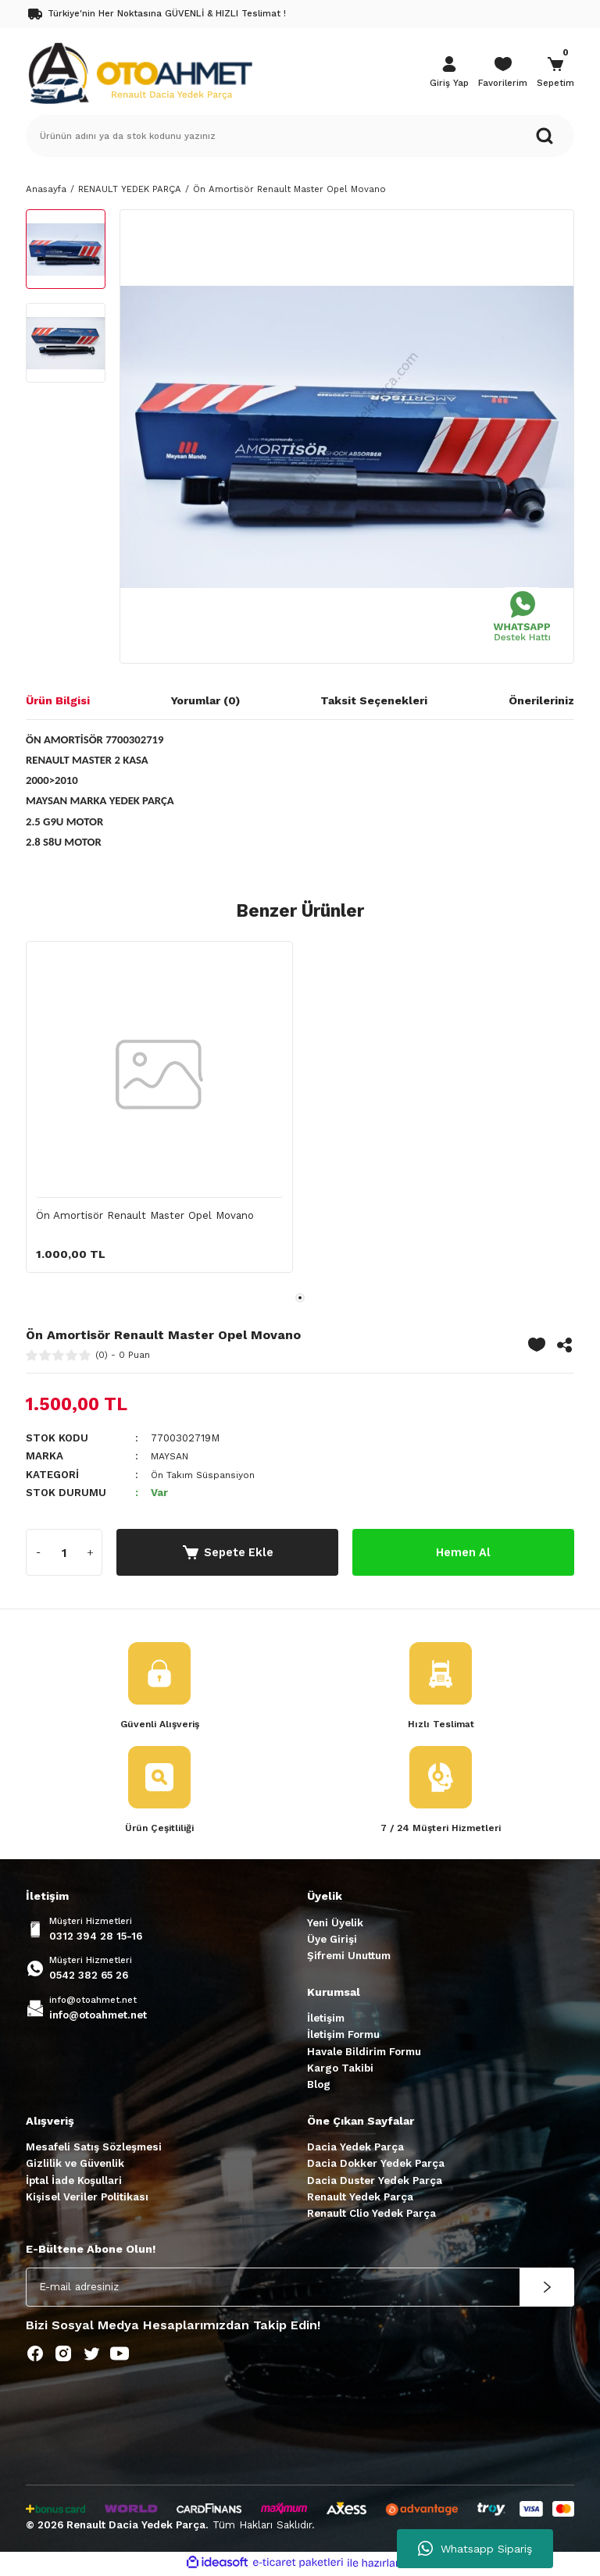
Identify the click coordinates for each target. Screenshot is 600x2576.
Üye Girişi (332, 1941)
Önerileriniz (541, 700)
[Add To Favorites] (536, 1344)
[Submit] (547, 2288)
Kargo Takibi (340, 2070)
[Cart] (555, 73)
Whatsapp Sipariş (475, 2548)
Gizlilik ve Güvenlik (75, 2166)
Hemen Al (464, 1552)
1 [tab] (300, 1297)
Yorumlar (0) (205, 700)
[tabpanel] (159, 1114)
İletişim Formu (343, 2037)
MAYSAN (172, 1456)
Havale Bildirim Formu (364, 2053)
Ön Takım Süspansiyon (208, 1474)
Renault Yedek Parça (360, 2198)
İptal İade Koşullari (74, 2182)
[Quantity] (64, 1552)
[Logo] (140, 71)
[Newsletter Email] (300, 2288)
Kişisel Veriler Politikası (87, 2198)
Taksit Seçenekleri (373, 700)
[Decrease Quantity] (38, 1552)
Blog (318, 2087)
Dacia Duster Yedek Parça (374, 2182)
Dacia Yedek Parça (355, 2149)
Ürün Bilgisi (58, 700)
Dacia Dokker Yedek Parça (376, 2166)
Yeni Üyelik (335, 1924)
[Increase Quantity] (89, 1552)
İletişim (326, 2020)
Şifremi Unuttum (349, 1958)
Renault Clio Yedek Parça (371, 2215)
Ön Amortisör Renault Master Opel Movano (145, 1215)
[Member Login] (449, 73)
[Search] (300, 136)
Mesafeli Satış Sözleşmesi (94, 2149)
